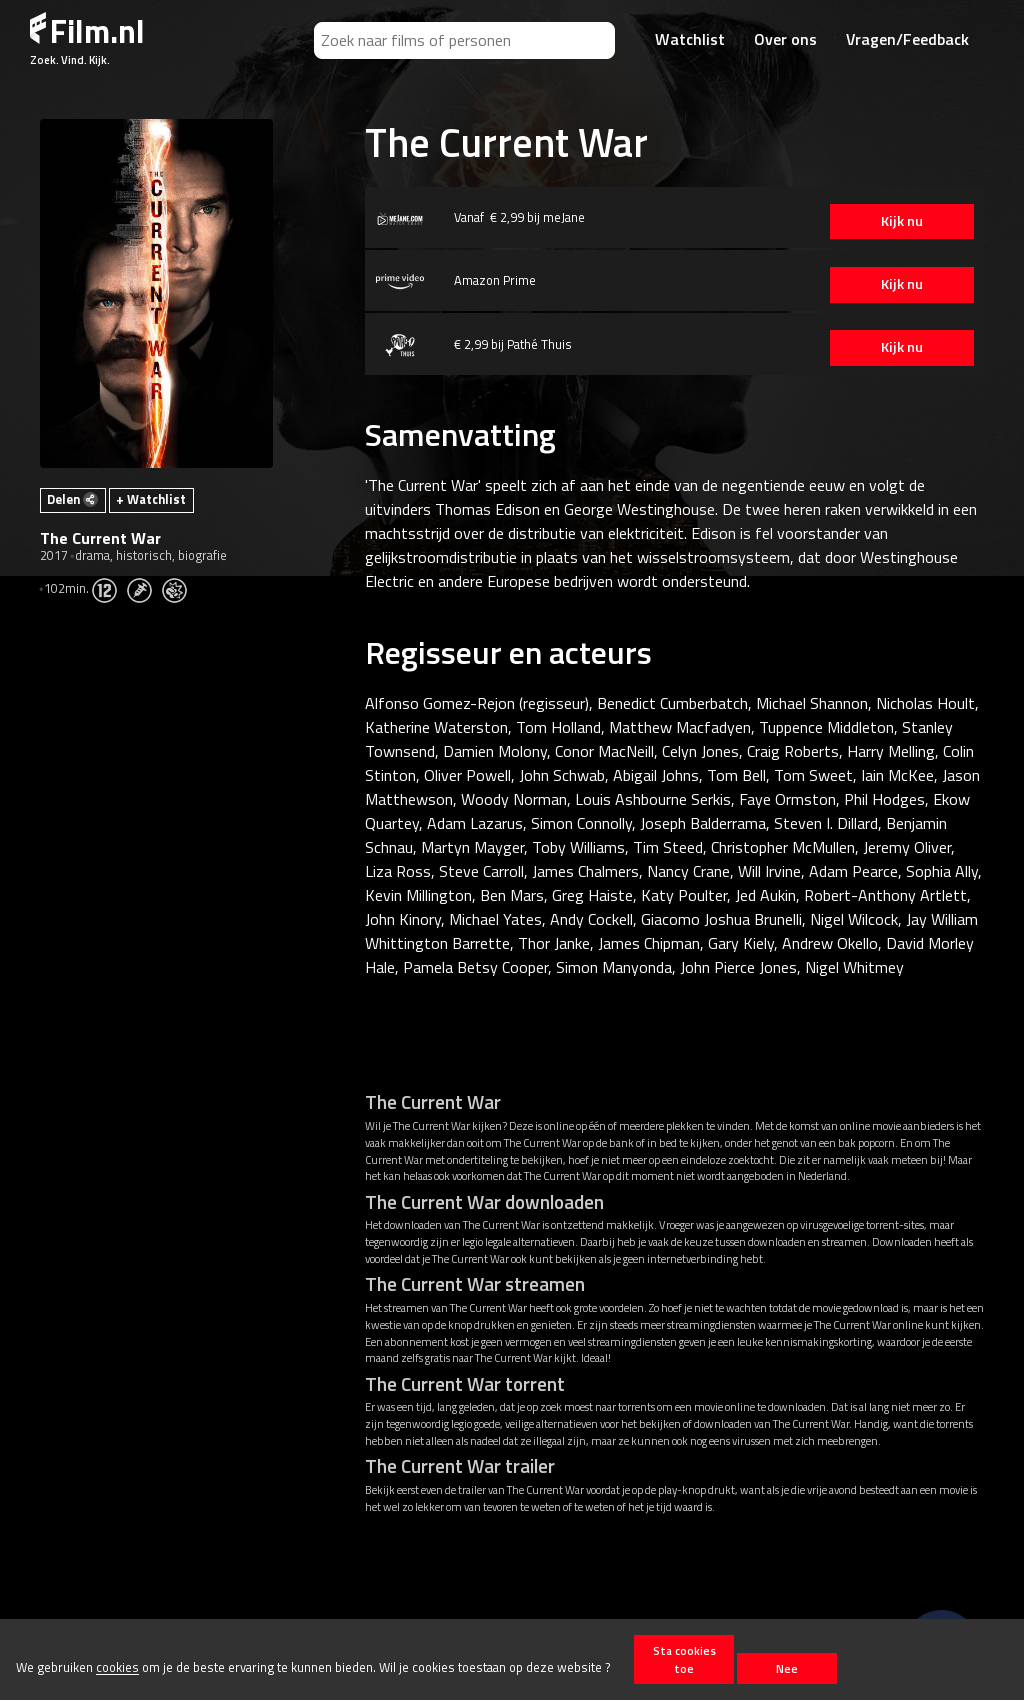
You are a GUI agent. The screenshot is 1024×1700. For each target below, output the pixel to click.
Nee (787, 1668)
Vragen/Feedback (907, 39)
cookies (117, 1668)
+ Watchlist (151, 499)
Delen (72, 499)
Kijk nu (889, 221)
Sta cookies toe (684, 1659)
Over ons (785, 39)
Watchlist (690, 39)
